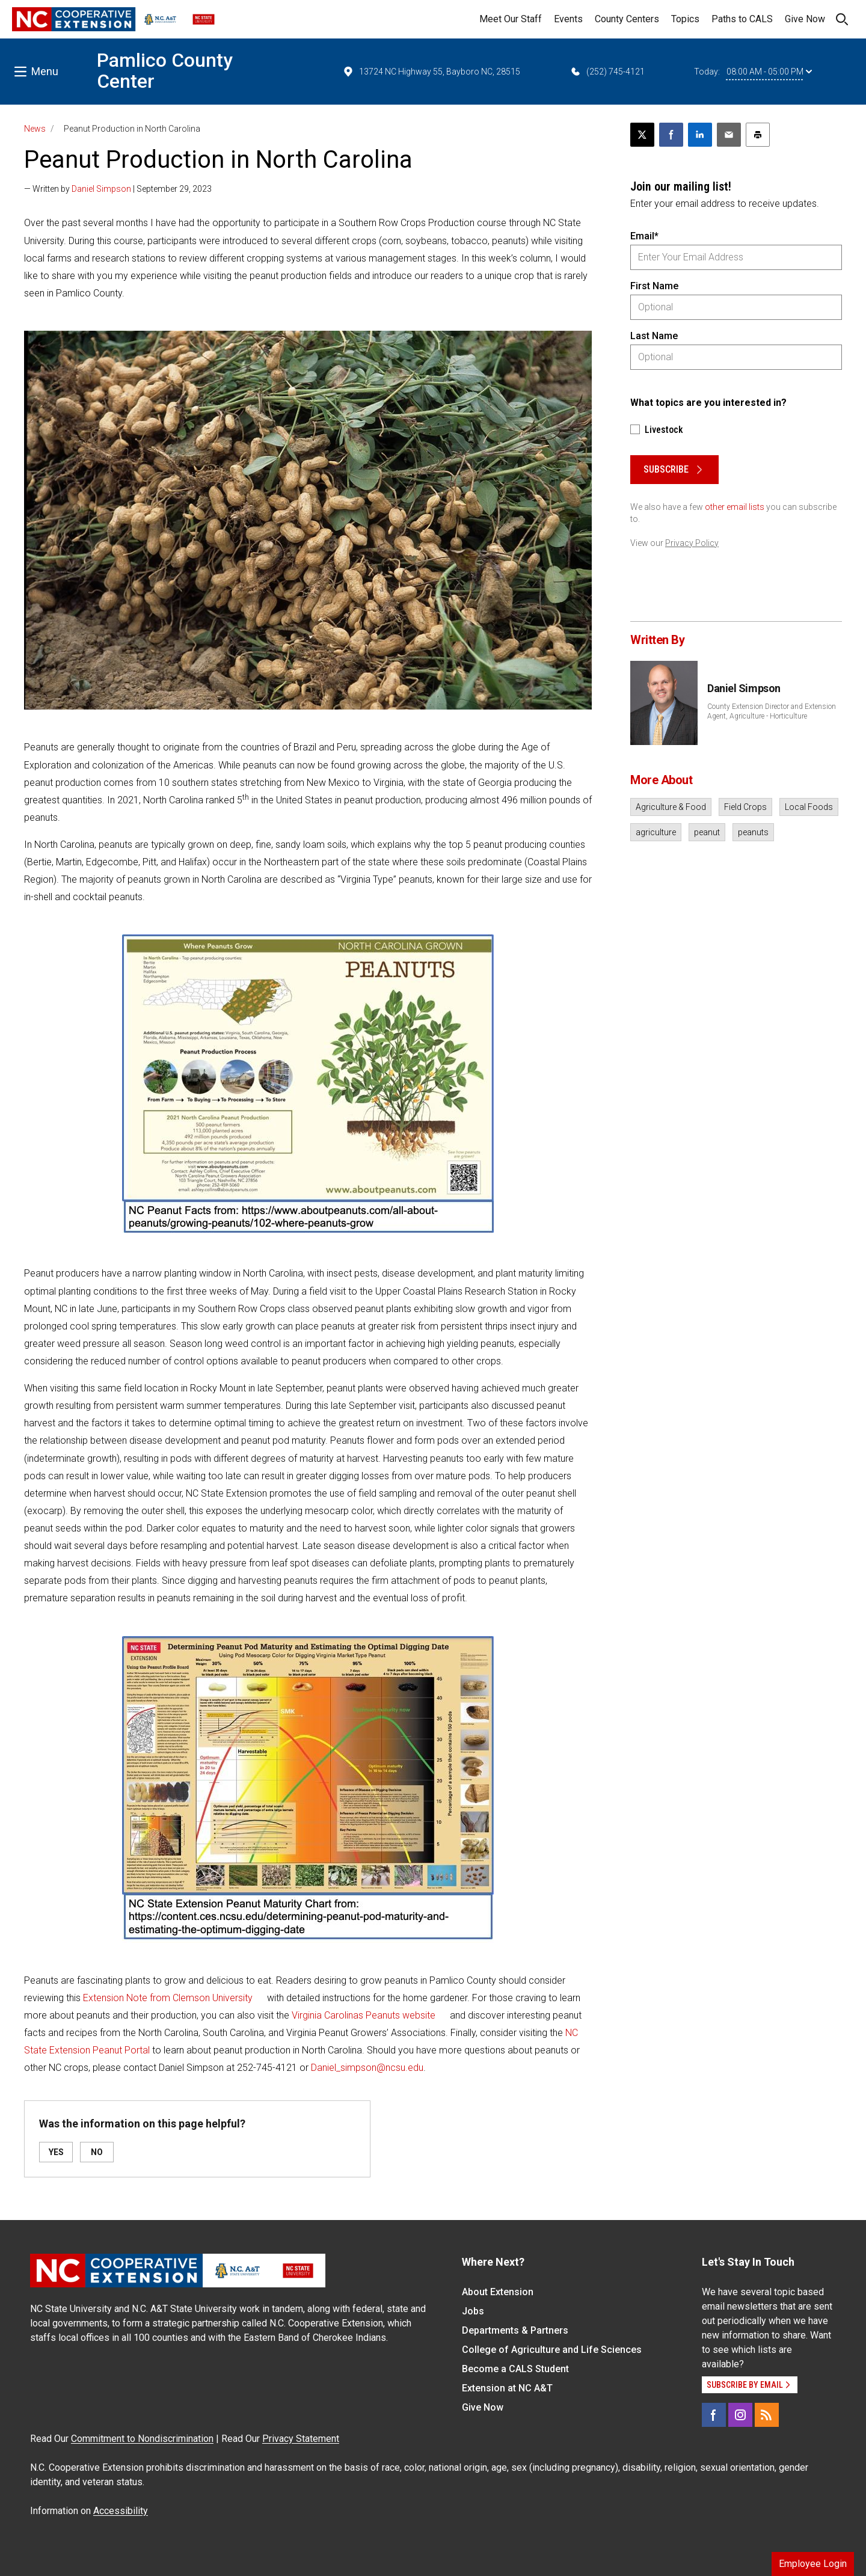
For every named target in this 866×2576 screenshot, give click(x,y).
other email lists (734, 507)
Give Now (805, 19)
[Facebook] (714, 2415)
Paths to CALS (742, 19)
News (35, 128)
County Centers (627, 19)
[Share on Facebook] (671, 135)
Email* (644, 236)
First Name (654, 286)
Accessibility (120, 2510)
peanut (707, 832)
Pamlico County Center (165, 71)
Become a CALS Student (515, 2369)
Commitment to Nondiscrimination (142, 2438)
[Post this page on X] (642, 135)
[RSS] (767, 2415)
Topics (685, 19)
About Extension (497, 2292)
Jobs (473, 2311)
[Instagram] (740, 2415)
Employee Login (813, 2563)
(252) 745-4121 (607, 72)
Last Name (654, 336)
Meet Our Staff (510, 19)
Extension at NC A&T (507, 2388)
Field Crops (745, 807)
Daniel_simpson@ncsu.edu (367, 2067)
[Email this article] (729, 135)
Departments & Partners (515, 2330)
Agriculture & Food (671, 807)
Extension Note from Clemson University (168, 1998)
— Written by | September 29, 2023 (118, 189)
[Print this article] (758, 135)
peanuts (753, 832)
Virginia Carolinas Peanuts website (363, 2015)
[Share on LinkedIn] (700, 135)
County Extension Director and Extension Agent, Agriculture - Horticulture (771, 711)
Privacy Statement (300, 2438)
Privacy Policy (692, 543)
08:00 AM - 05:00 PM (769, 71)
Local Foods (809, 807)
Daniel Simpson (101, 189)
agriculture (656, 832)
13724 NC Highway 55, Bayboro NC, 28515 (431, 72)
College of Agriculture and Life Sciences (552, 2349)
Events (568, 19)
